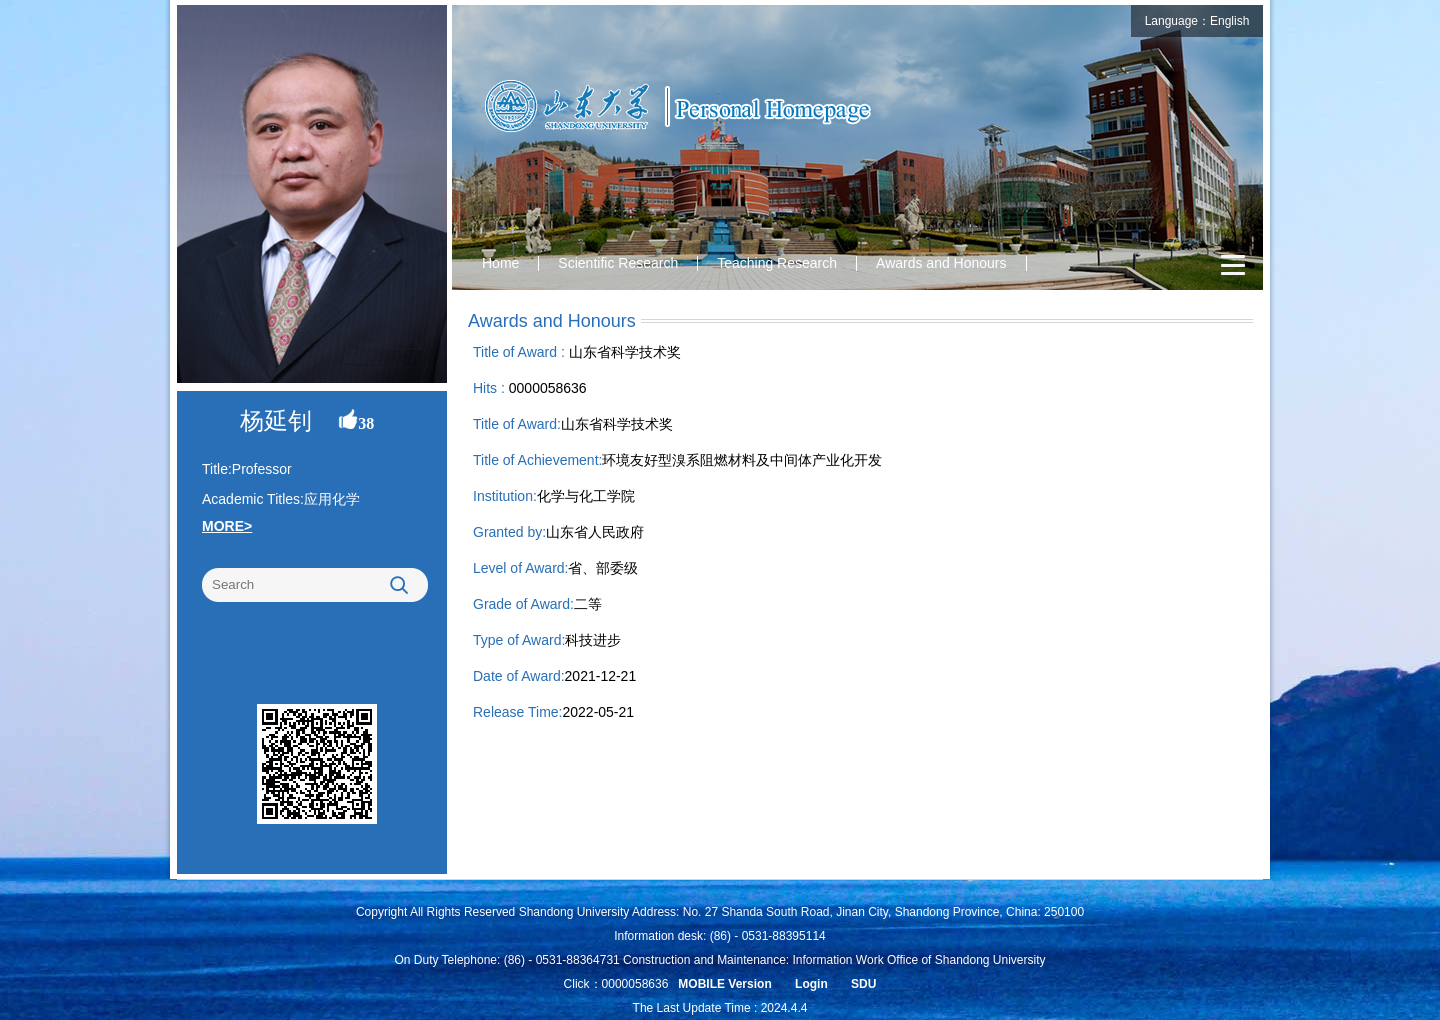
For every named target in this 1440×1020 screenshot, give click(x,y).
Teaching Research (777, 263)
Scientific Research (618, 263)
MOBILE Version (724, 984)
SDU (863, 984)
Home (500, 263)
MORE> (227, 526)
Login (811, 984)
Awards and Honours (941, 263)
